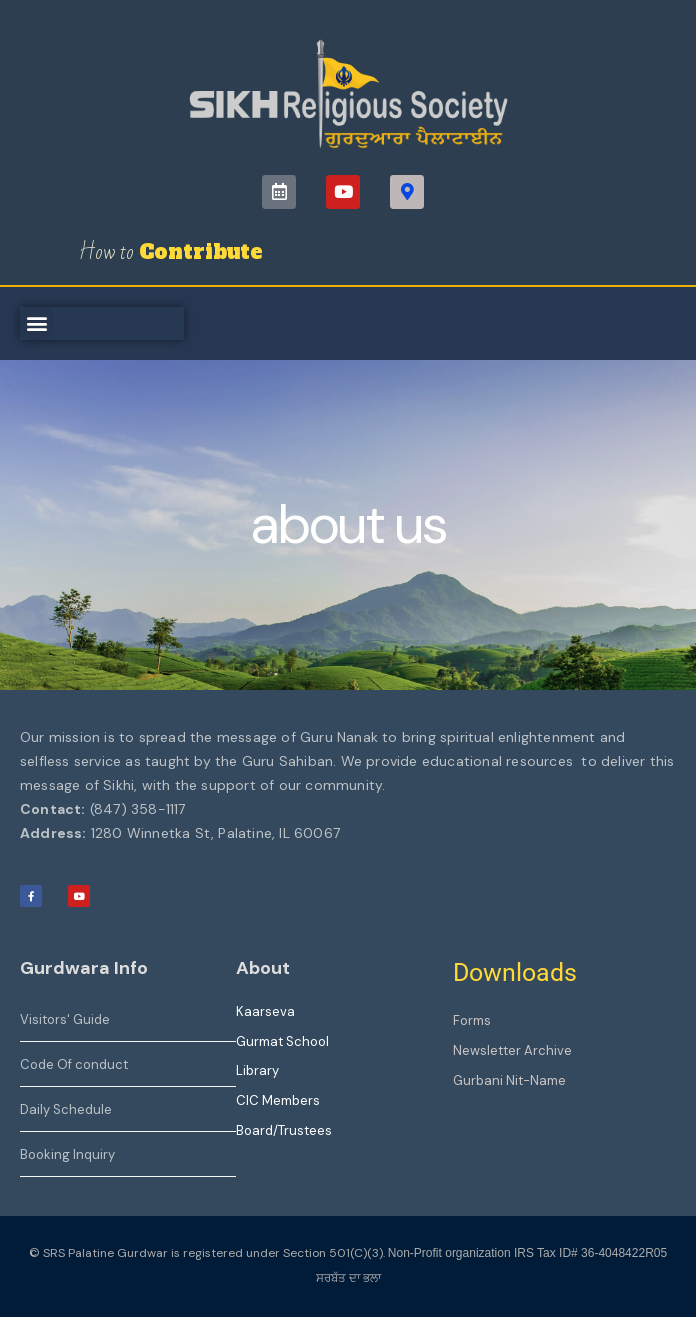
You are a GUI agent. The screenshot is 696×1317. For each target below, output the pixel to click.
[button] (36, 323)
